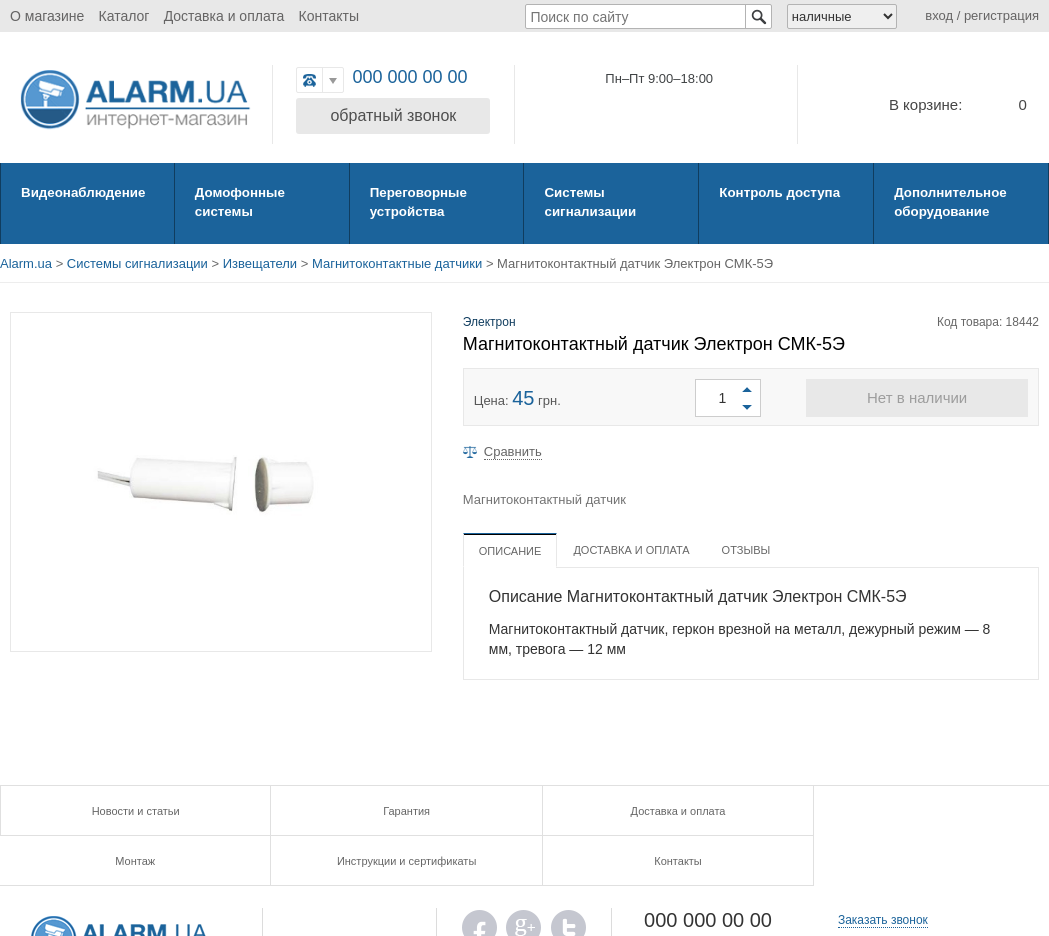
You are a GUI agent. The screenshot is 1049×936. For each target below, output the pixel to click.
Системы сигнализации (588, 201)
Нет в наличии (917, 397)
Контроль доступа (778, 191)
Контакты (329, 16)
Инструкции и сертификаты (786, 811)
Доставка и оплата (224, 16)
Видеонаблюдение (81, 191)
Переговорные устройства (417, 201)
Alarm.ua (26, 263)
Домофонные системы (239, 201)
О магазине (47, 16)
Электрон (489, 322)
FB (479, 882)
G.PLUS (523, 882)
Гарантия (261, 811)
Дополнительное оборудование (949, 201)
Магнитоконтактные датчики (397, 263)
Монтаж (611, 811)
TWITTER (568, 882)
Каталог (124, 16)
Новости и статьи (87, 811)
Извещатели (260, 263)
